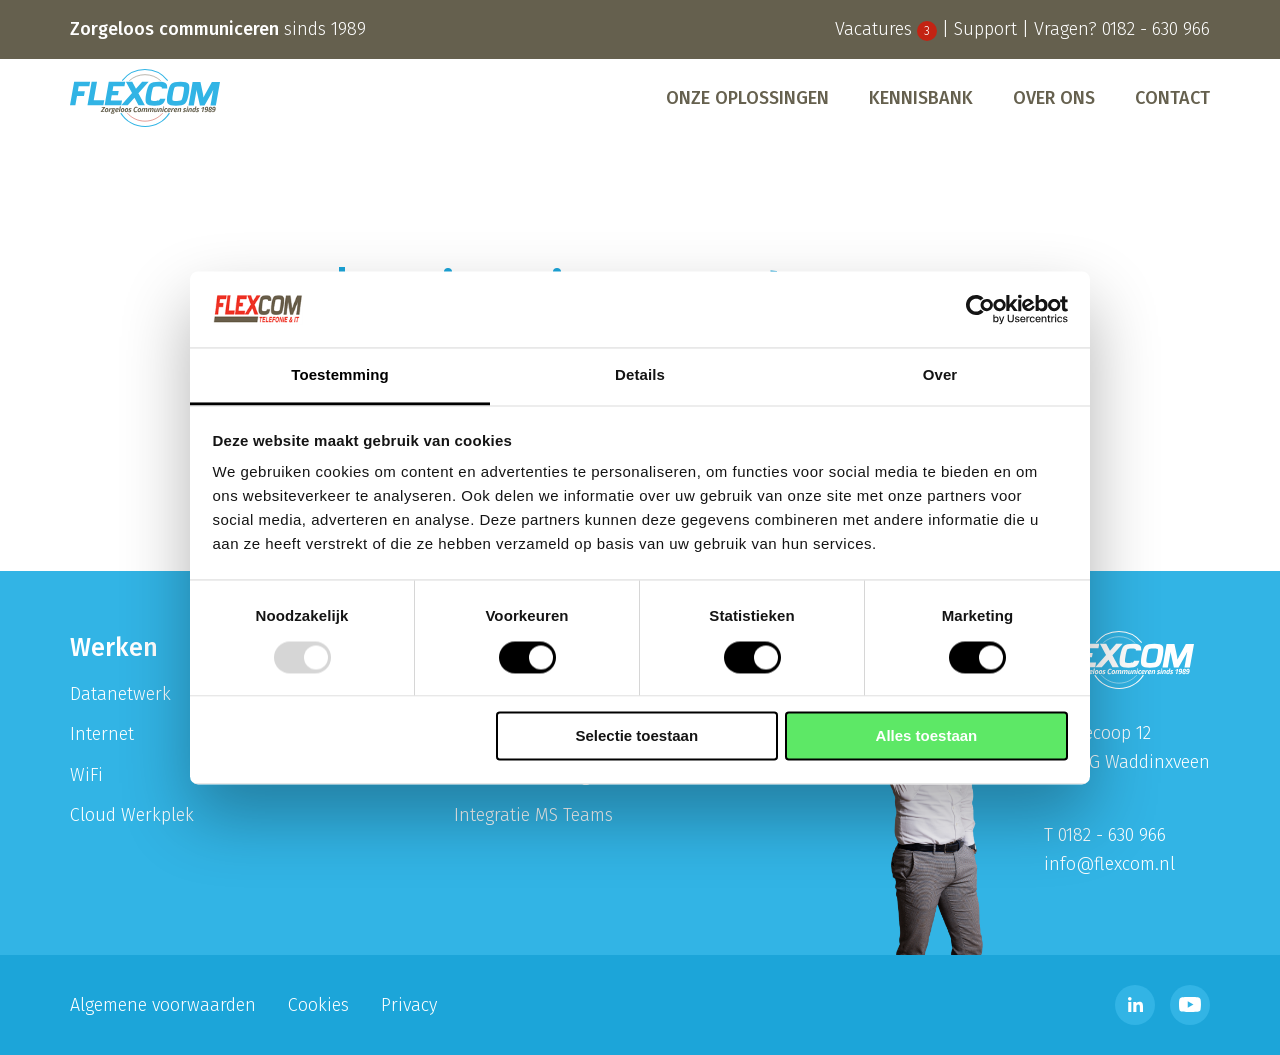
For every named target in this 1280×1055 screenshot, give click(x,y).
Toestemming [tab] (340, 375)
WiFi (86, 775)
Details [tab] (640, 375)
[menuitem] (747, 98)
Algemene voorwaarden (163, 1005)
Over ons (1054, 98)
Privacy (409, 1005)
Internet (102, 734)
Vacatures (886, 29)
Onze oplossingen (747, 98)
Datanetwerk (120, 694)
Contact (1172, 98)
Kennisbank (921, 98)
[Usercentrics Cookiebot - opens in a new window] (980, 309)
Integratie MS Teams (533, 815)
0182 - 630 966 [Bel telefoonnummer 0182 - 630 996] (1156, 29)
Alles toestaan (927, 736)
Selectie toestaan (637, 736)
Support (985, 29)
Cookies (318, 1005)
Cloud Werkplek (132, 815)
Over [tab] (940, 375)
